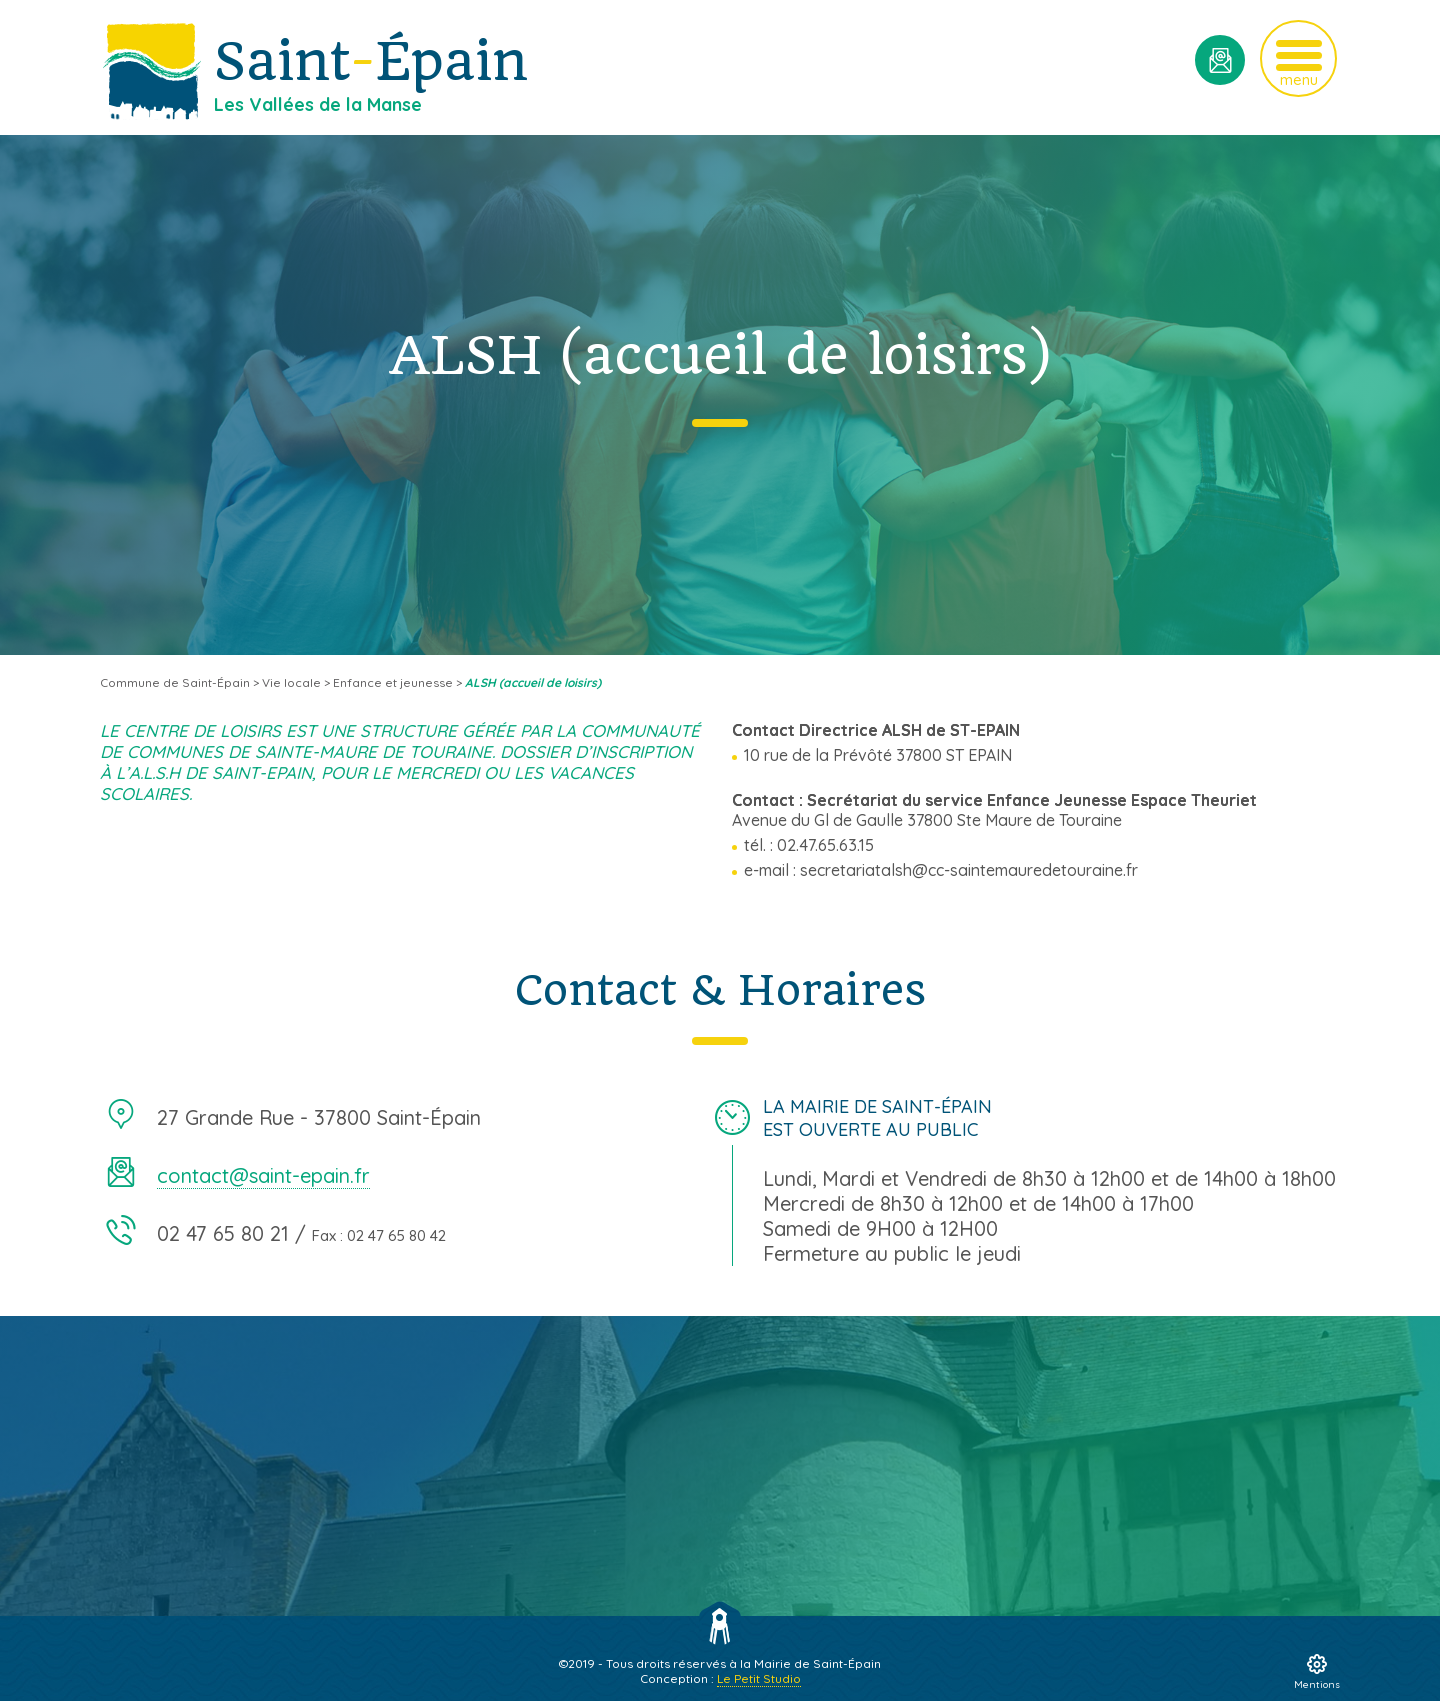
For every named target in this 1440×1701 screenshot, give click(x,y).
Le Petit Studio (759, 1678)
